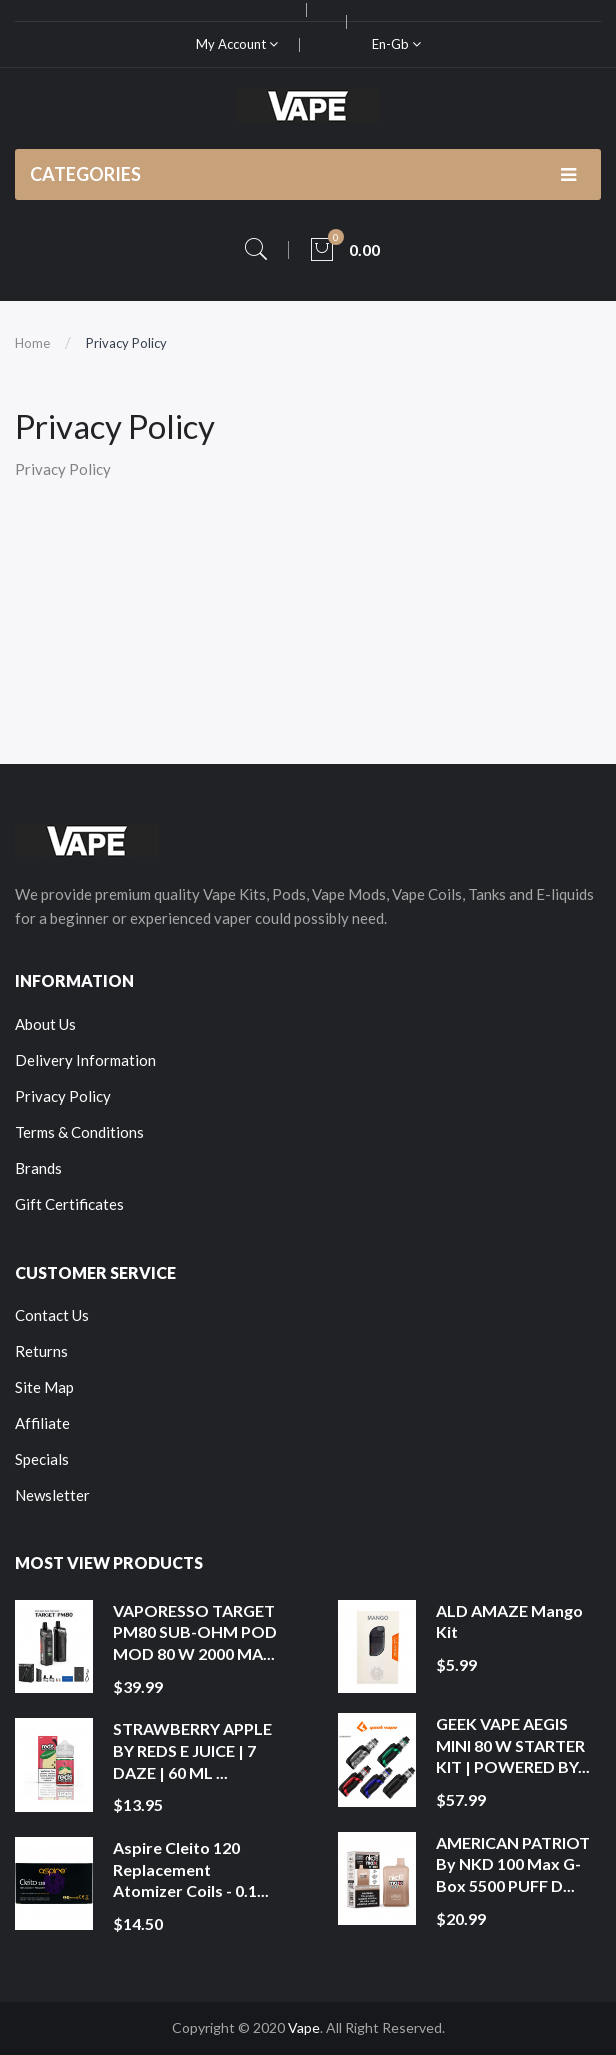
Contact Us (52, 1315)
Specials (42, 1459)
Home (32, 343)
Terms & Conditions (79, 1132)
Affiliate (42, 1423)
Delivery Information (85, 1060)
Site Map (44, 1387)
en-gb (396, 44)
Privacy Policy (126, 343)
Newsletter (52, 1495)
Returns (41, 1351)
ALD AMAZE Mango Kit (509, 1621)
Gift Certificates (69, 1204)
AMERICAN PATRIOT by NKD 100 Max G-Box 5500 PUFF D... (513, 1864)
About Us (45, 1024)
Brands (38, 1168)
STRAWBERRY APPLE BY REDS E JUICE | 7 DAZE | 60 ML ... (192, 1750)
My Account (237, 44)
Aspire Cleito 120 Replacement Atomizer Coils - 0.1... (191, 1869)
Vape (304, 2027)
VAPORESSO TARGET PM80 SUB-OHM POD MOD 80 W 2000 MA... (195, 1632)
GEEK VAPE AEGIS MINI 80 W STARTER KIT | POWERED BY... (513, 1745)
